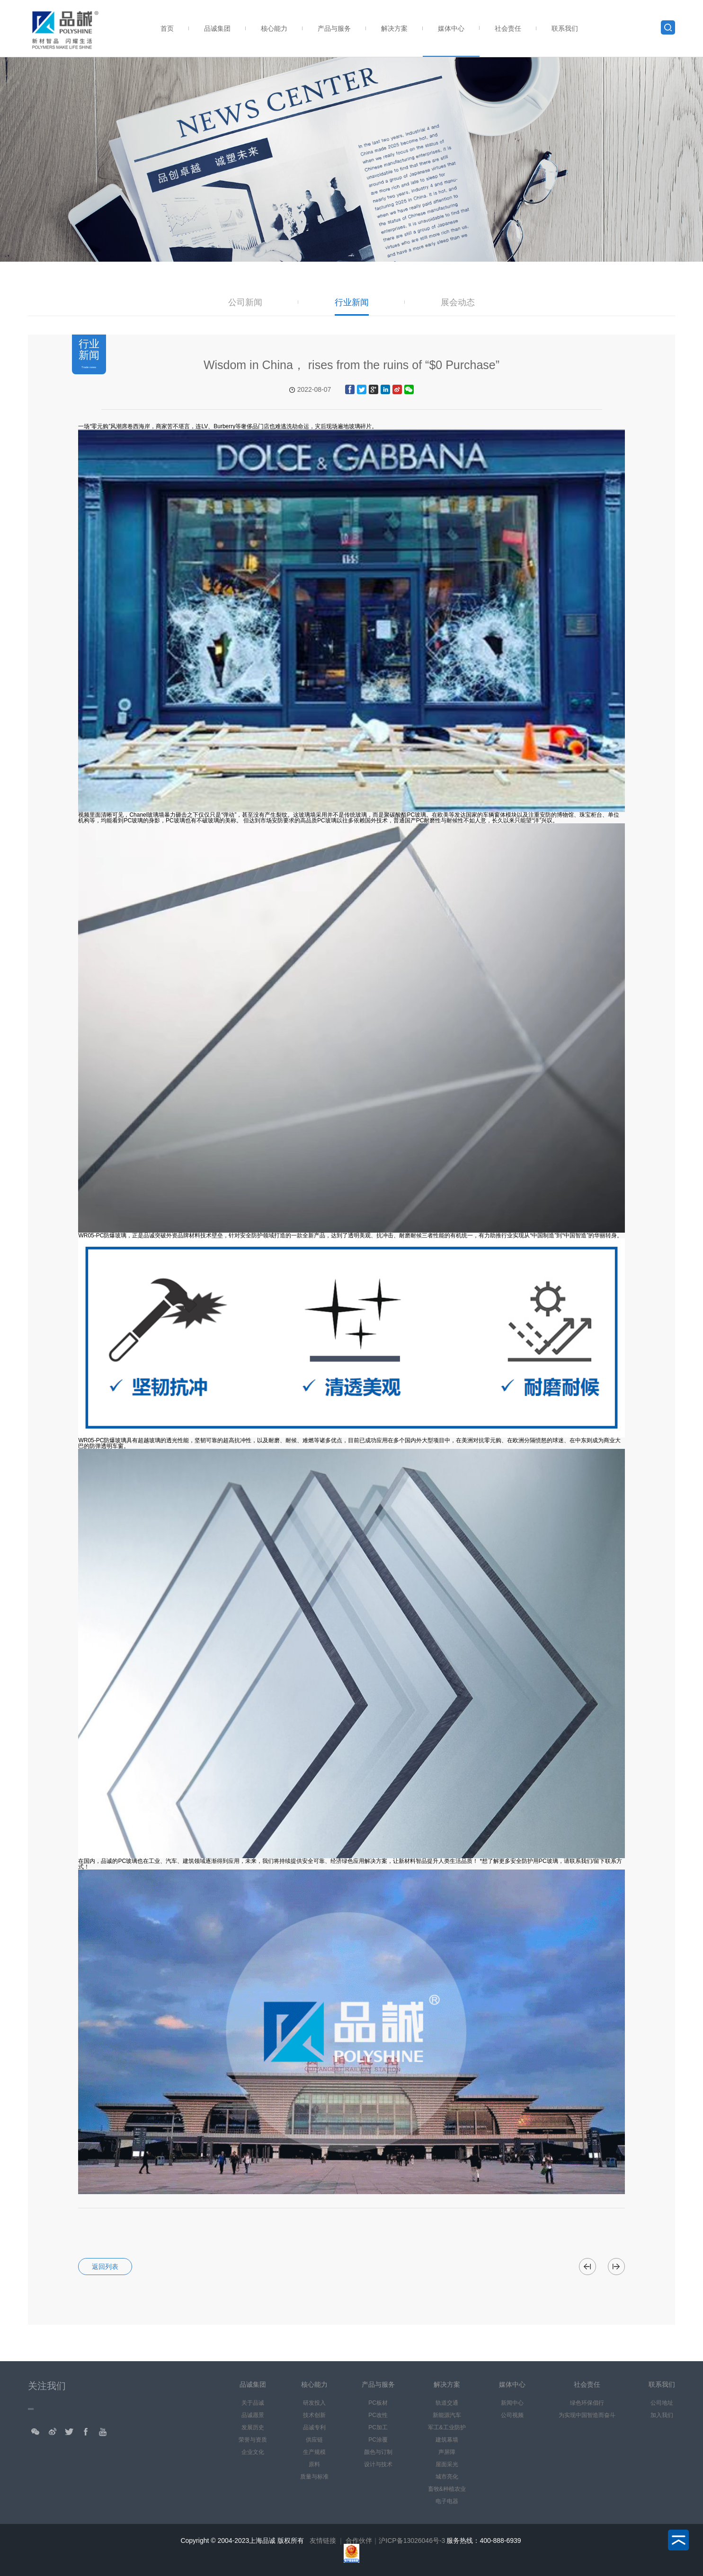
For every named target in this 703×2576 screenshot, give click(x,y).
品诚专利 (314, 2427)
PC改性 (378, 2415)
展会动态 (458, 302)
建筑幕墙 (447, 2440)
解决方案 (394, 28)
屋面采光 (447, 2464)
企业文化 (252, 2452)
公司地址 (661, 2403)
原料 (314, 2464)
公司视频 (512, 2415)
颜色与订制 (378, 2452)
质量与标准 (314, 2476)
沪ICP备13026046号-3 (412, 2540)
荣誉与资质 (253, 2440)
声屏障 (446, 2452)
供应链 (314, 2440)
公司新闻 (245, 302)
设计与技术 (378, 2464)
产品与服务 (334, 28)
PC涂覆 (378, 2440)
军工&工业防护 (447, 2427)
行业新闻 (352, 302)
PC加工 (378, 2427)
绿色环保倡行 (587, 2403)
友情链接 (323, 2540)
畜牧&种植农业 (447, 2489)
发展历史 (252, 2427)
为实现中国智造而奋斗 (587, 2415)
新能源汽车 (447, 2415)
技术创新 (314, 2415)
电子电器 (447, 2501)
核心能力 (274, 28)
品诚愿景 (252, 2415)
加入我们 (661, 2415)
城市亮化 (447, 2476)
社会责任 (508, 28)
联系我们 (565, 28)
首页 (167, 28)
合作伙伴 (359, 2540)
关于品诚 (252, 2403)
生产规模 (314, 2452)
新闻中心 (512, 2403)
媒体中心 (451, 28)
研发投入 (314, 2403)
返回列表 (105, 2266)
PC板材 (378, 2403)
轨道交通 (447, 2403)
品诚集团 (217, 28)
